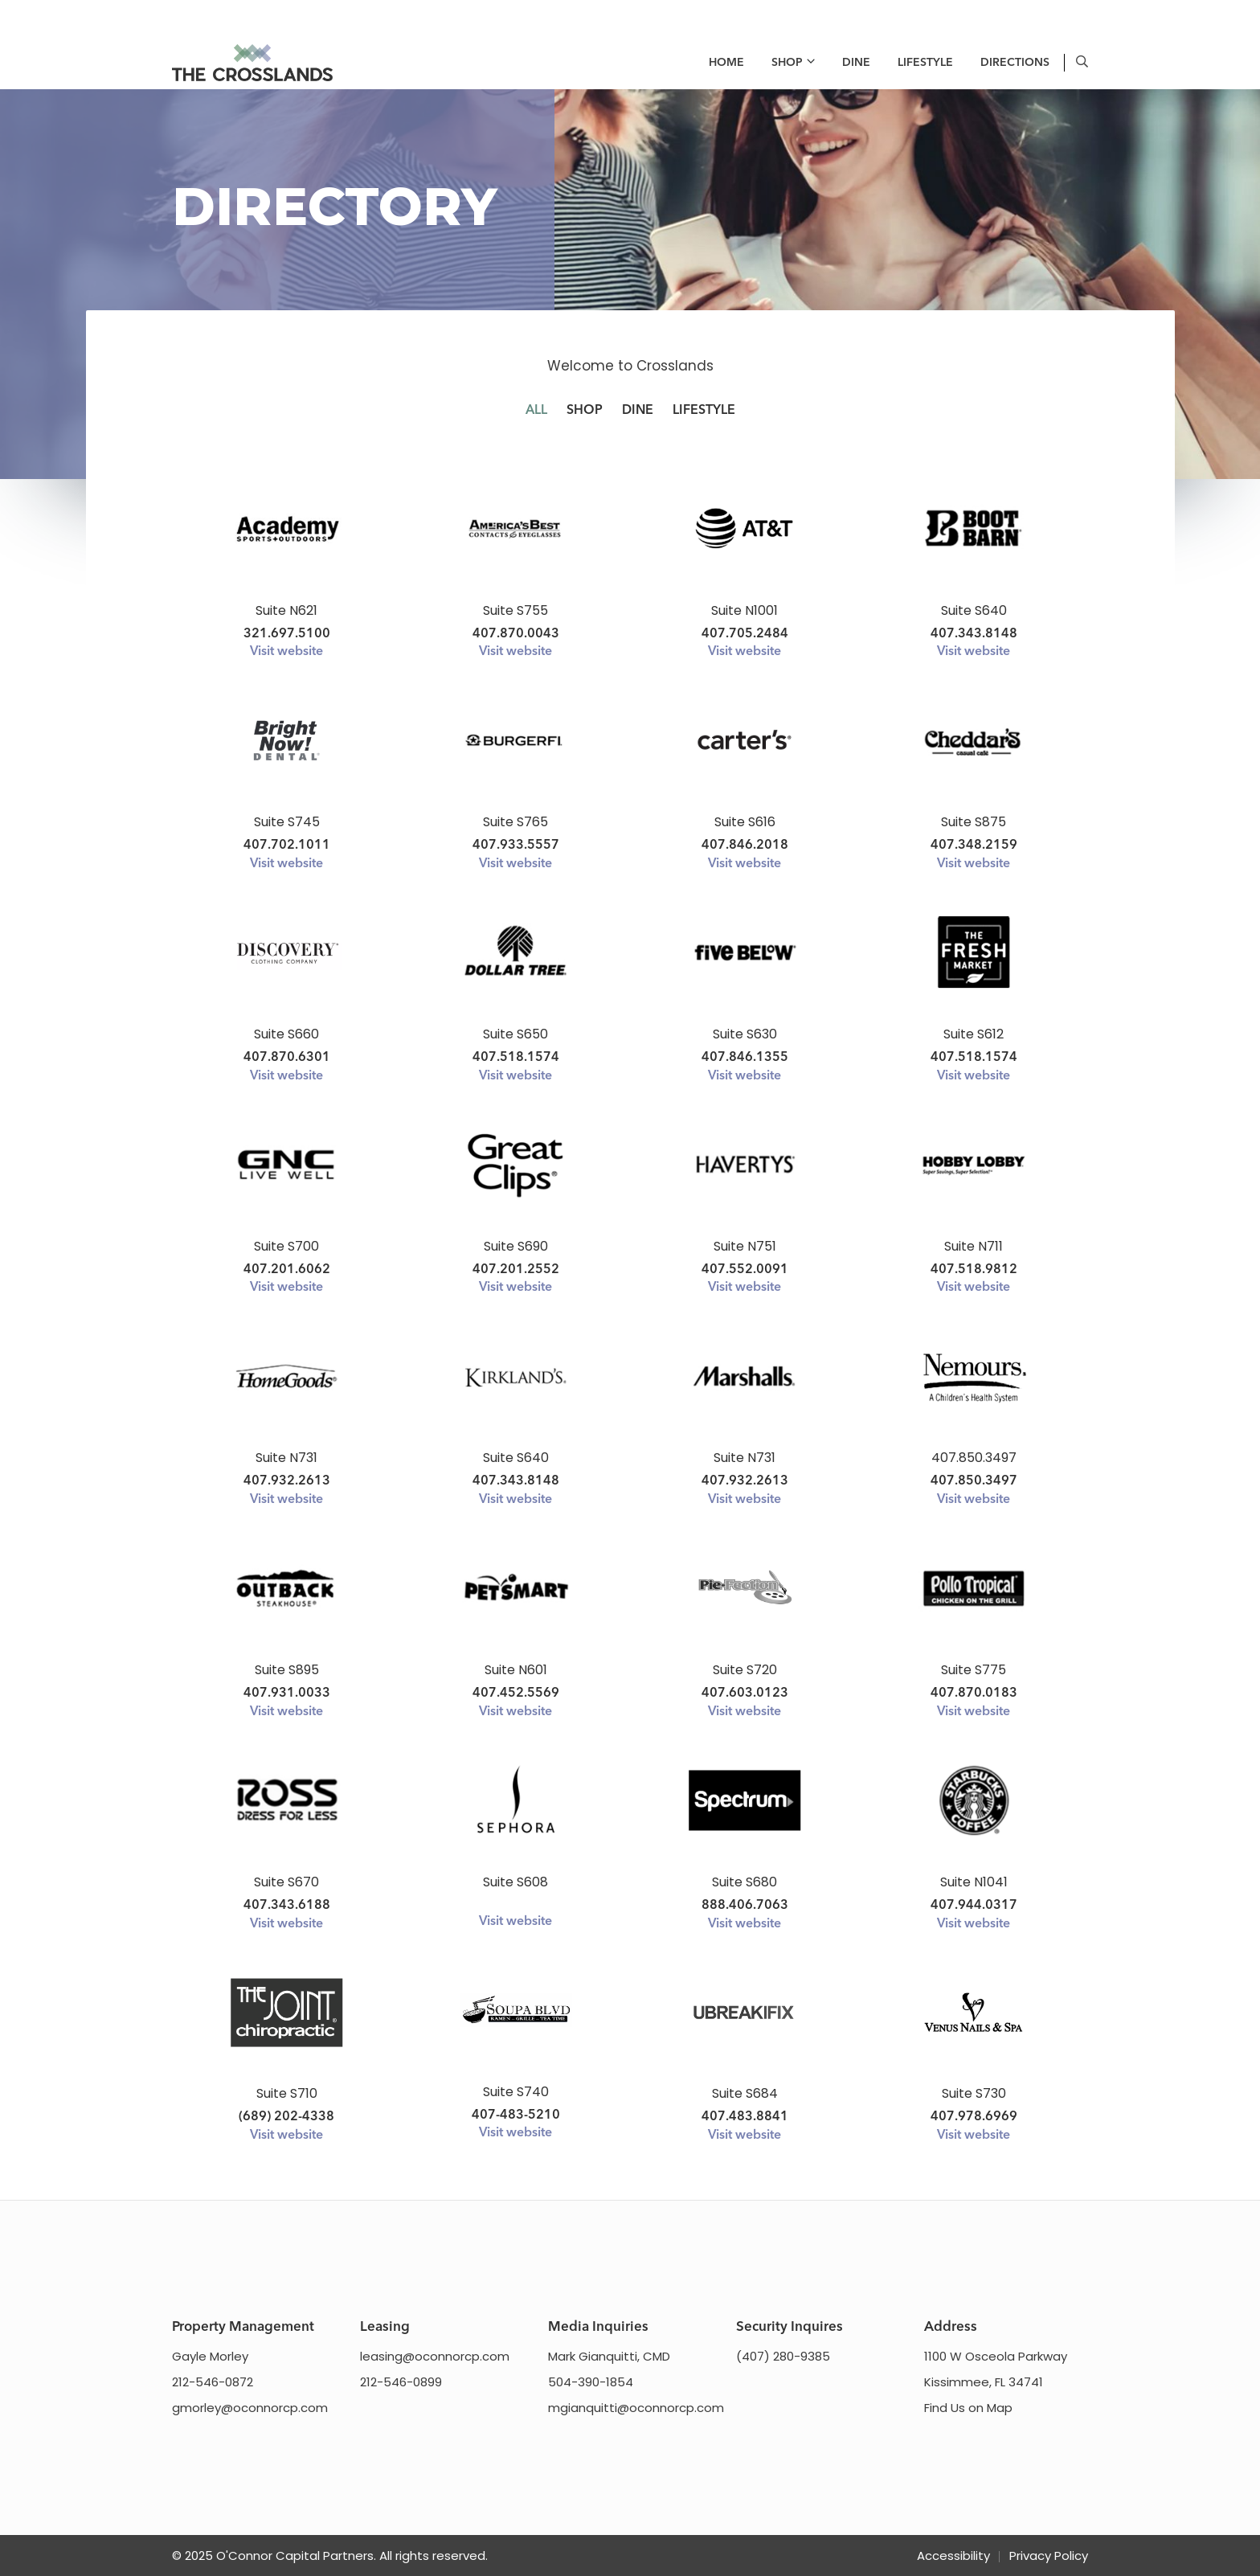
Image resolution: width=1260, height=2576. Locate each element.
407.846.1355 (745, 1057)
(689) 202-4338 (286, 2117)
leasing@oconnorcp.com (434, 2356)
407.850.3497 (974, 1481)
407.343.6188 (286, 1905)
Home (726, 62)
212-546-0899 (401, 2381)
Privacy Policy (1048, 2555)
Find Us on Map (968, 2407)
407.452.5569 (515, 1693)
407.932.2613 (286, 1481)
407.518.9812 (974, 1269)
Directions (1014, 62)
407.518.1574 (515, 1057)
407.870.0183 (974, 1693)
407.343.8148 (974, 634)
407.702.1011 (286, 845)
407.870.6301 (286, 1057)
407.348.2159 (974, 845)
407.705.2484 (745, 634)
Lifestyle (925, 62)
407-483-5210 (516, 2115)
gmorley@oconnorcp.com (250, 2407)
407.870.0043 (515, 634)
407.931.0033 (286, 1693)
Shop (787, 62)
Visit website (286, 651)
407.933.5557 (515, 845)
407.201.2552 (515, 1269)
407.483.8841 (745, 2117)
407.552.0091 (745, 1269)
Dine (856, 62)
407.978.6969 (974, 2117)
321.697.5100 (286, 634)
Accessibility (953, 2555)
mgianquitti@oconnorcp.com (636, 2407)
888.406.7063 (745, 1905)
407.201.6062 (286, 1269)
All (536, 410)
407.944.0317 (974, 1905)
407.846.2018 (745, 845)
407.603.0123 (745, 1693)
